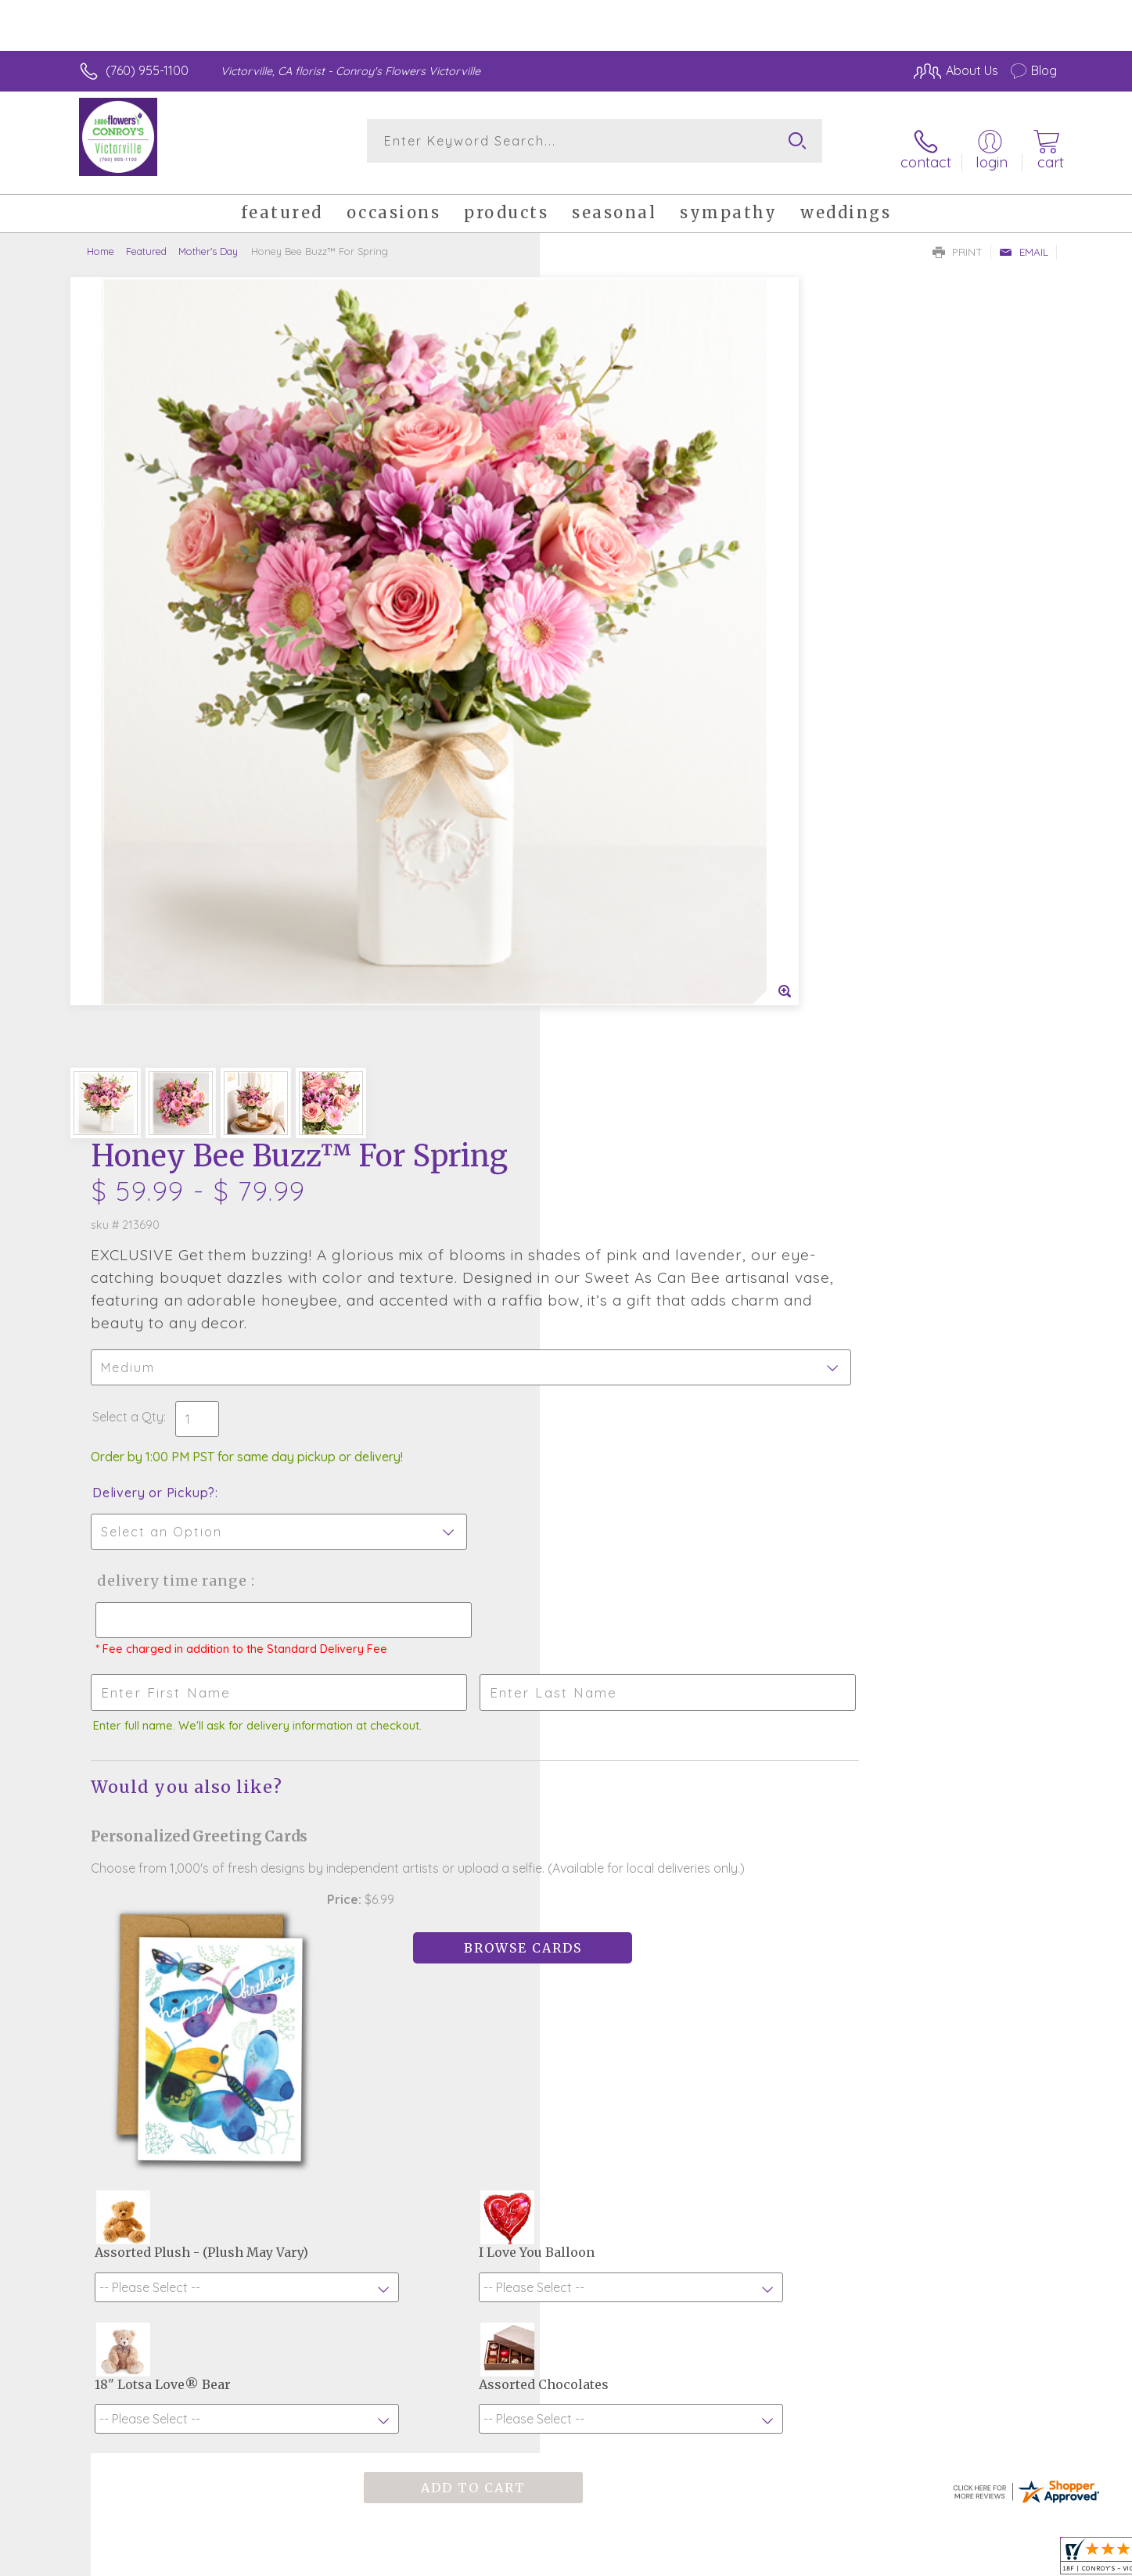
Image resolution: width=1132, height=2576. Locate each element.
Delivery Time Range (645, 726)
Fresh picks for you (429, 1943)
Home (100, 238)
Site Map (1015, 2560)
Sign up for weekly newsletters (761, 1935)
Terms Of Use (714, 2560)
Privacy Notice (806, 2560)
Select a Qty (603, 562)
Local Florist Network (918, 2560)
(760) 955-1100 (147, 70)
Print (958, 239)
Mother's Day (208, 238)
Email (1023, 239)
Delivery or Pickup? (629, 638)
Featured (146, 238)
